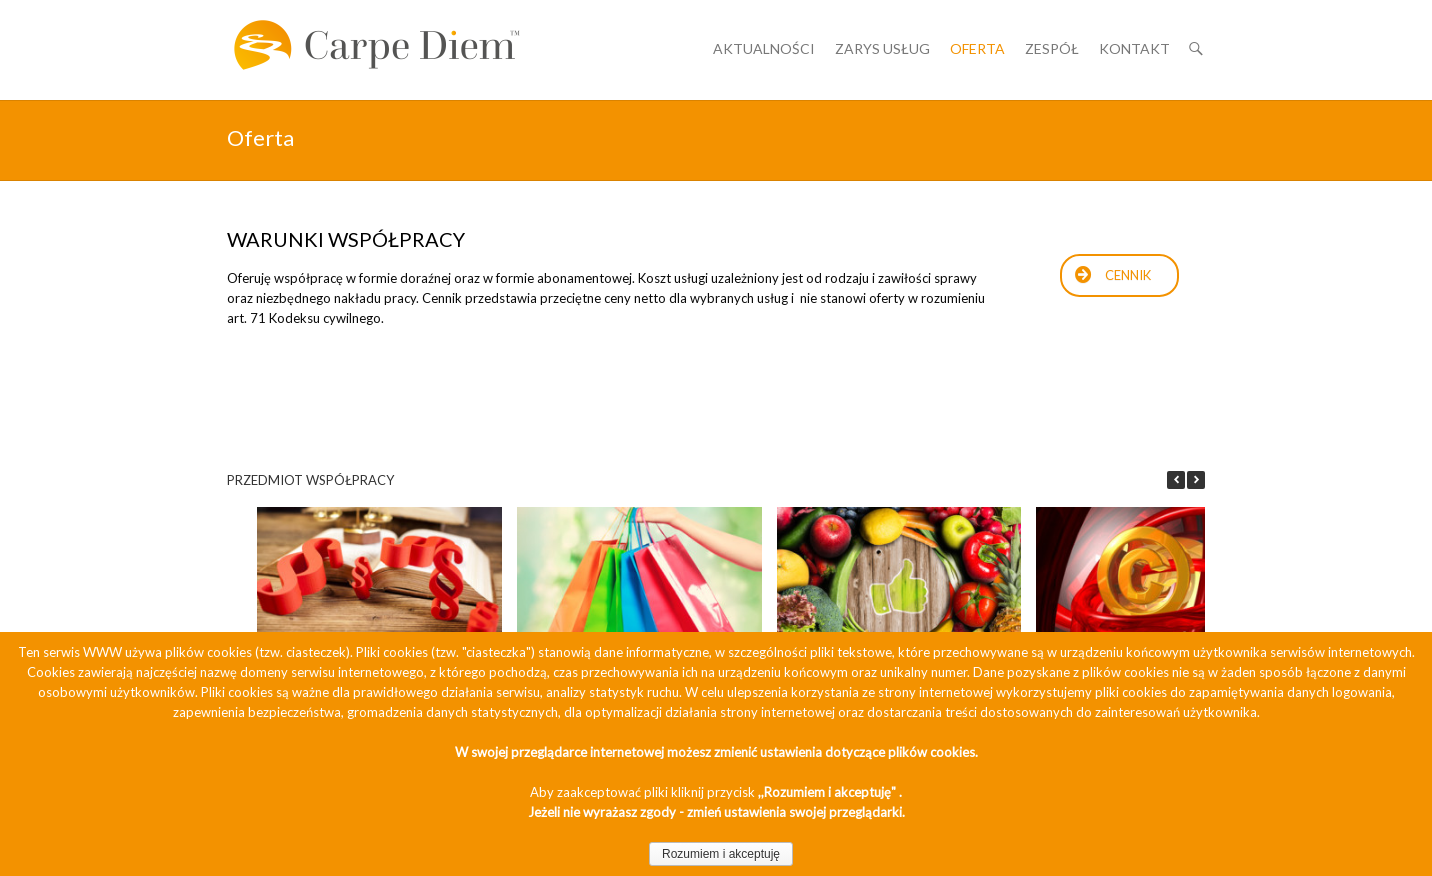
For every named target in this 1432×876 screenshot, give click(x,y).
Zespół (1052, 48)
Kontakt (1134, 48)
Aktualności (764, 48)
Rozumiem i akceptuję (721, 854)
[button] (1196, 480)
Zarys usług (882, 48)
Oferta (977, 48)
